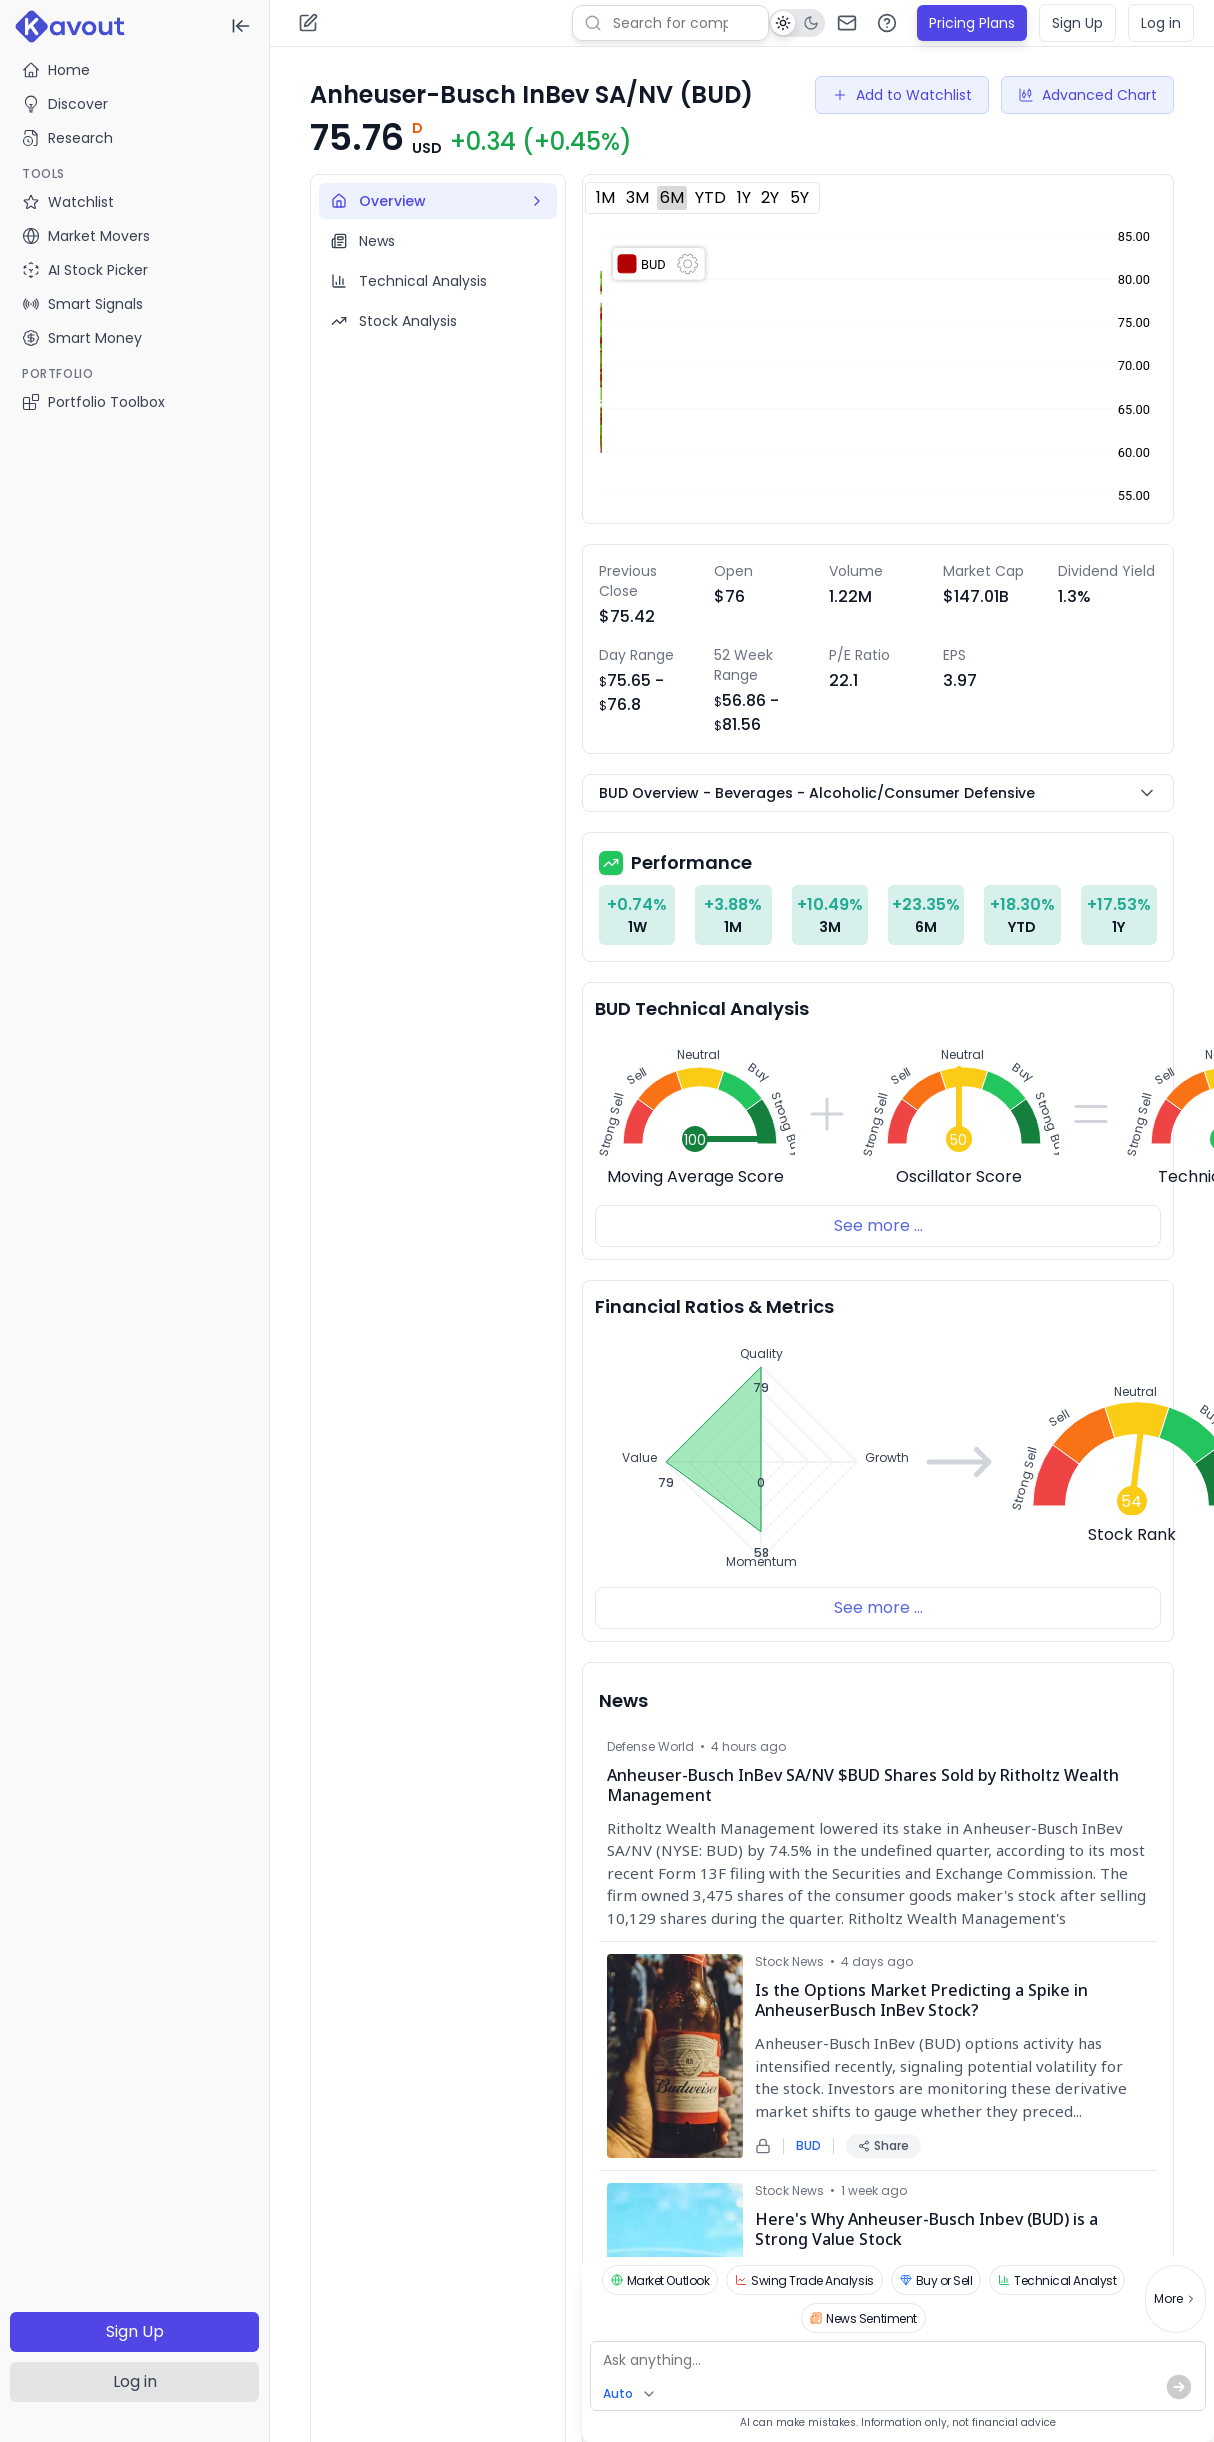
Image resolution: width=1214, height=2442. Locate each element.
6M (672, 197)
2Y (770, 197)
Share (883, 2145)
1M (605, 197)
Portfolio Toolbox (93, 402)
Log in (135, 2381)
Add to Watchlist (902, 95)
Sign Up (135, 2331)
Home (56, 70)
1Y (744, 197)
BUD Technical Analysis (702, 1008)
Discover (65, 104)
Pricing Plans (972, 23)
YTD (710, 197)
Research (67, 138)
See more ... (878, 1225)
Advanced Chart (1087, 95)
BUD (808, 2146)
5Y (799, 197)
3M (637, 197)
